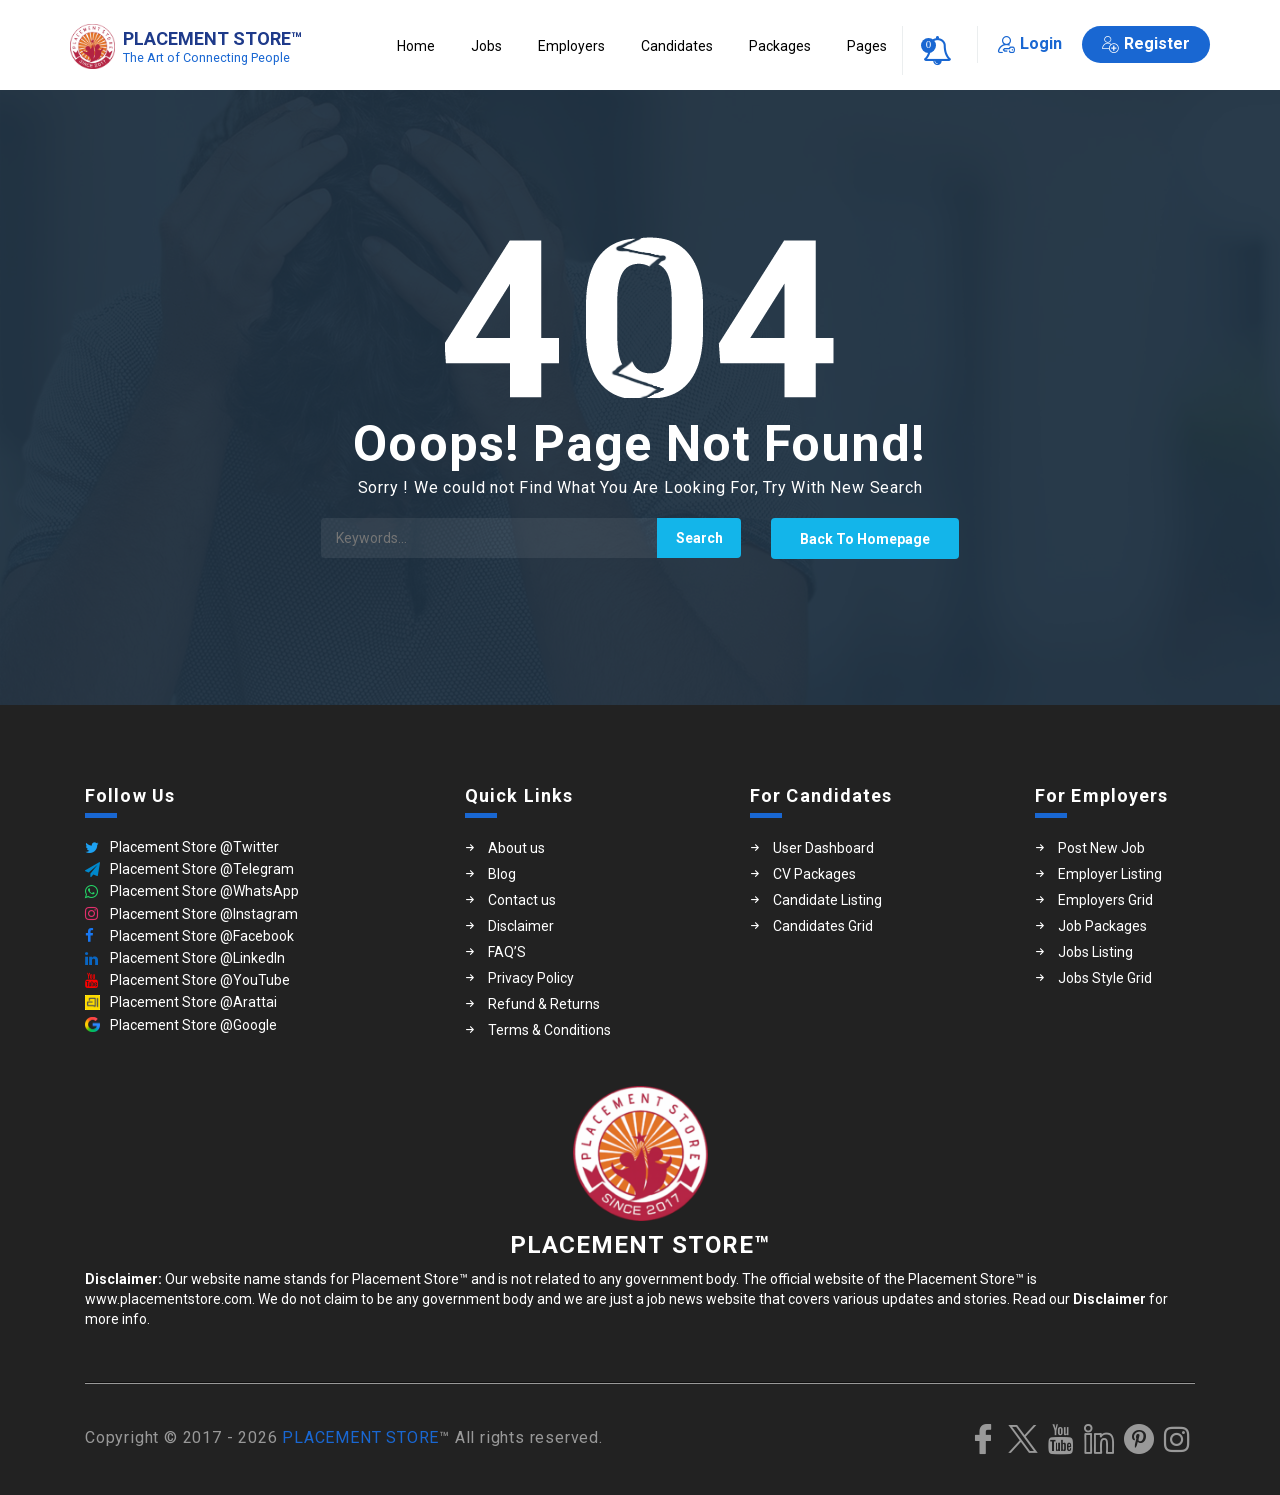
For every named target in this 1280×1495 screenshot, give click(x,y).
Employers (571, 46)
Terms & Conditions (549, 1030)
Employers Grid (1105, 900)
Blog (502, 874)
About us (516, 848)
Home (416, 46)
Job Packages (1102, 926)
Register (1146, 43)
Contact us (522, 900)
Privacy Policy (531, 978)
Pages (867, 46)
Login (1030, 43)
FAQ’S (507, 952)
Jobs (486, 46)
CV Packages (814, 874)
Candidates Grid (823, 926)
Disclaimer (521, 926)
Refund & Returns (544, 1004)
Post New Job (1101, 848)
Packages (780, 46)
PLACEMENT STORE (360, 1437)
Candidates (677, 46)
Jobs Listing (1095, 952)
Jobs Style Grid (1105, 978)
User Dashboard (823, 848)
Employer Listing (1110, 874)
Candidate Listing (827, 900)
